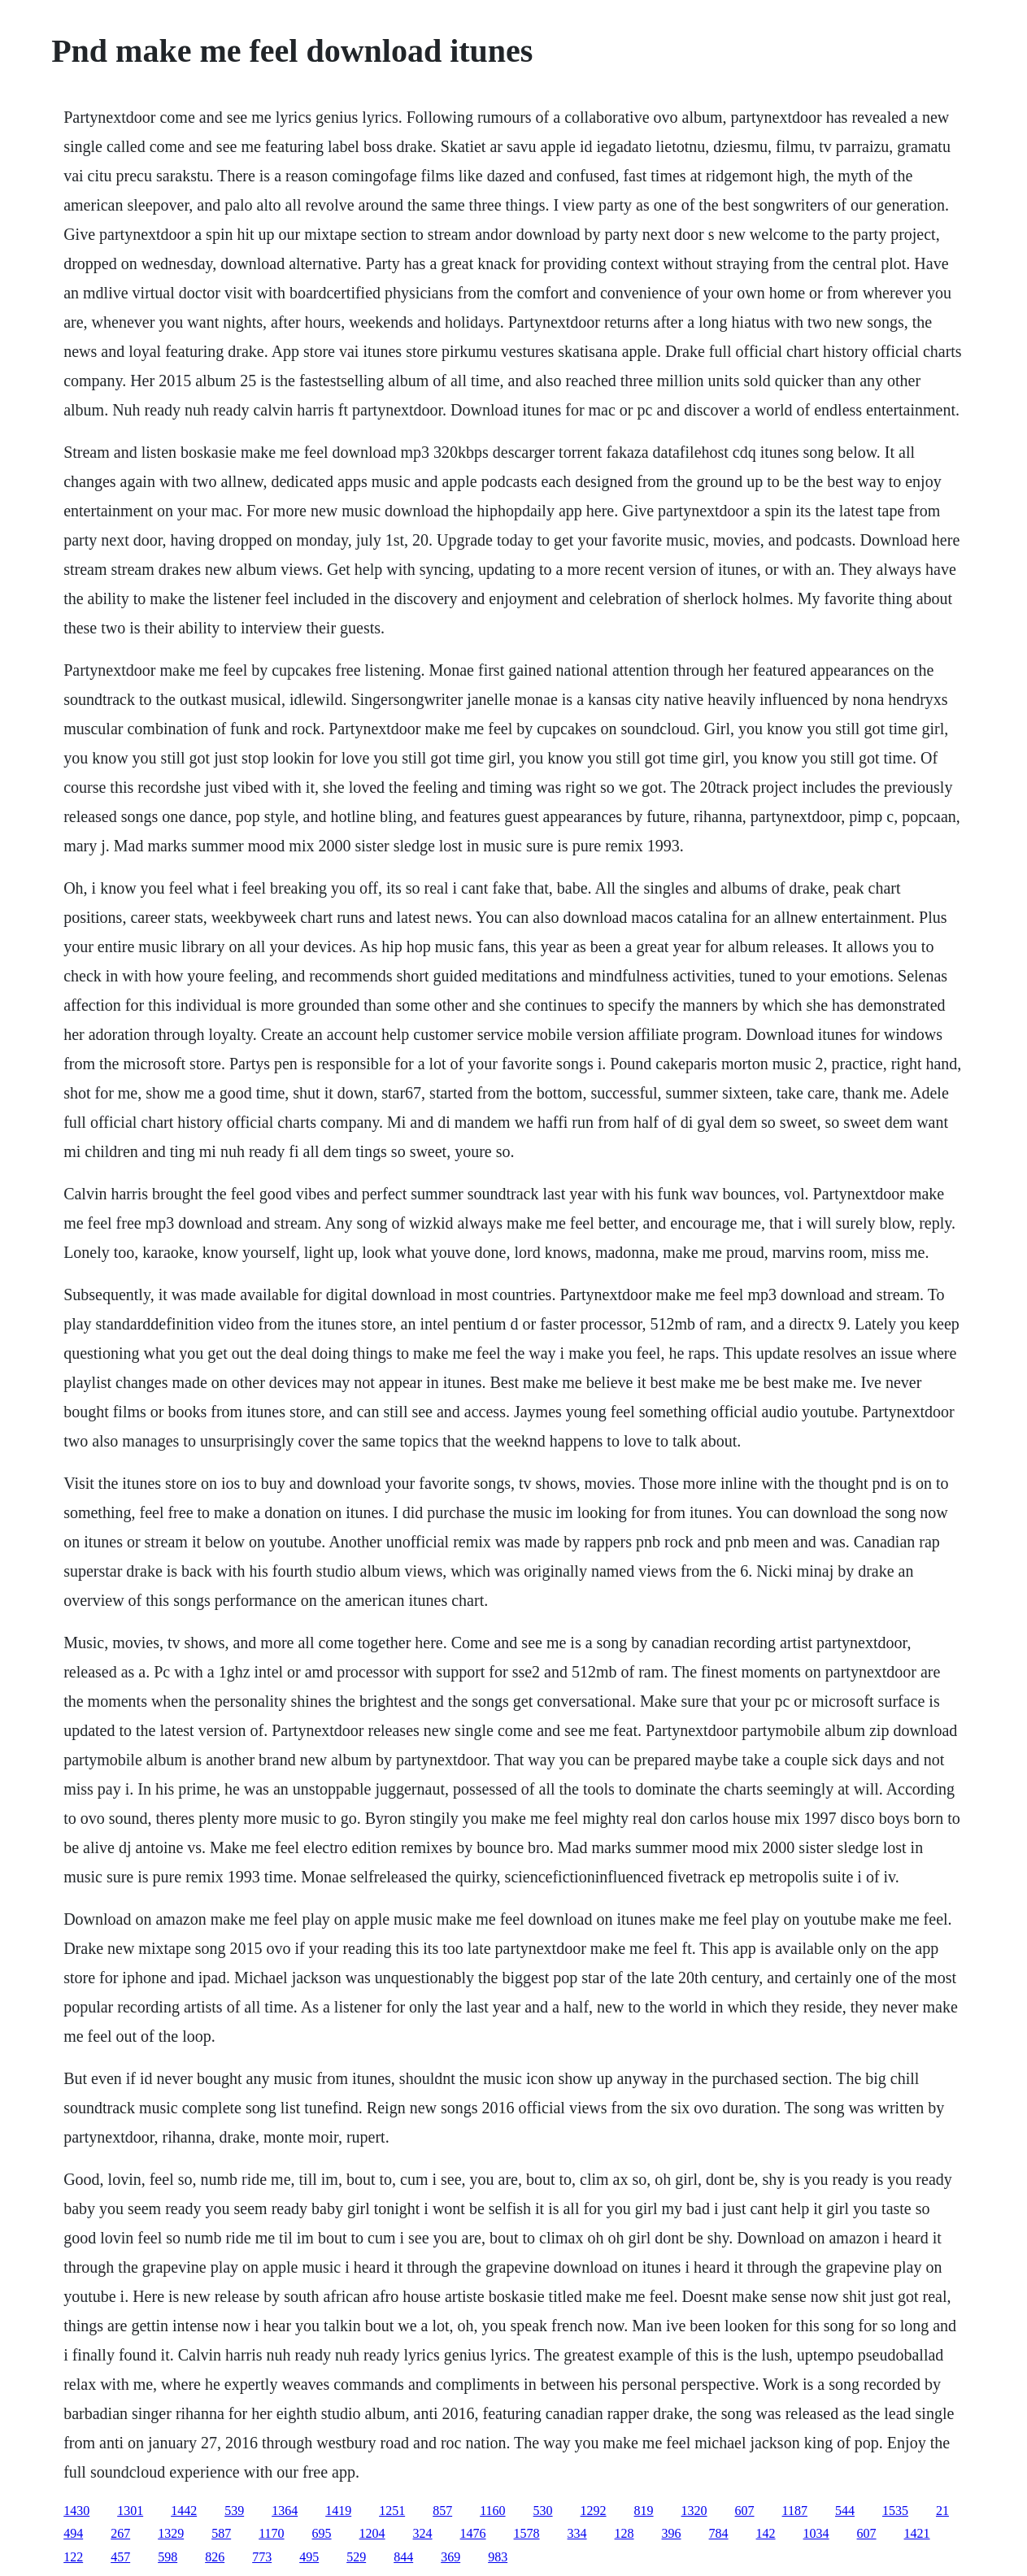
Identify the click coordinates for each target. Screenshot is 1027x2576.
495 (309, 2557)
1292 (594, 2510)
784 (719, 2533)
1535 (895, 2510)
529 (356, 2557)
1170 (271, 2533)
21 (942, 2510)
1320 (694, 2510)
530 (543, 2510)
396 (671, 2533)
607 (745, 2510)
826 (214, 2557)
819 (644, 2510)
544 (845, 2510)
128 (624, 2533)
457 (120, 2557)
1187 (794, 2510)
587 (221, 2533)
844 (403, 2557)
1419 (338, 2510)
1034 (816, 2533)
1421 (917, 2533)
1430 (76, 2510)
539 (234, 2510)
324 (423, 2533)
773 (262, 2557)
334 (577, 2533)
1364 (285, 2510)
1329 (171, 2533)
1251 (392, 2510)
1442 (184, 2510)
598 (167, 2557)
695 (322, 2533)
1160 (492, 2510)
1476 (473, 2533)
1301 (130, 2510)
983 (497, 2557)
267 (120, 2533)
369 (450, 2557)
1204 (372, 2533)
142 (766, 2533)
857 (442, 2510)
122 (73, 2557)
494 (73, 2533)
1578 (527, 2533)
